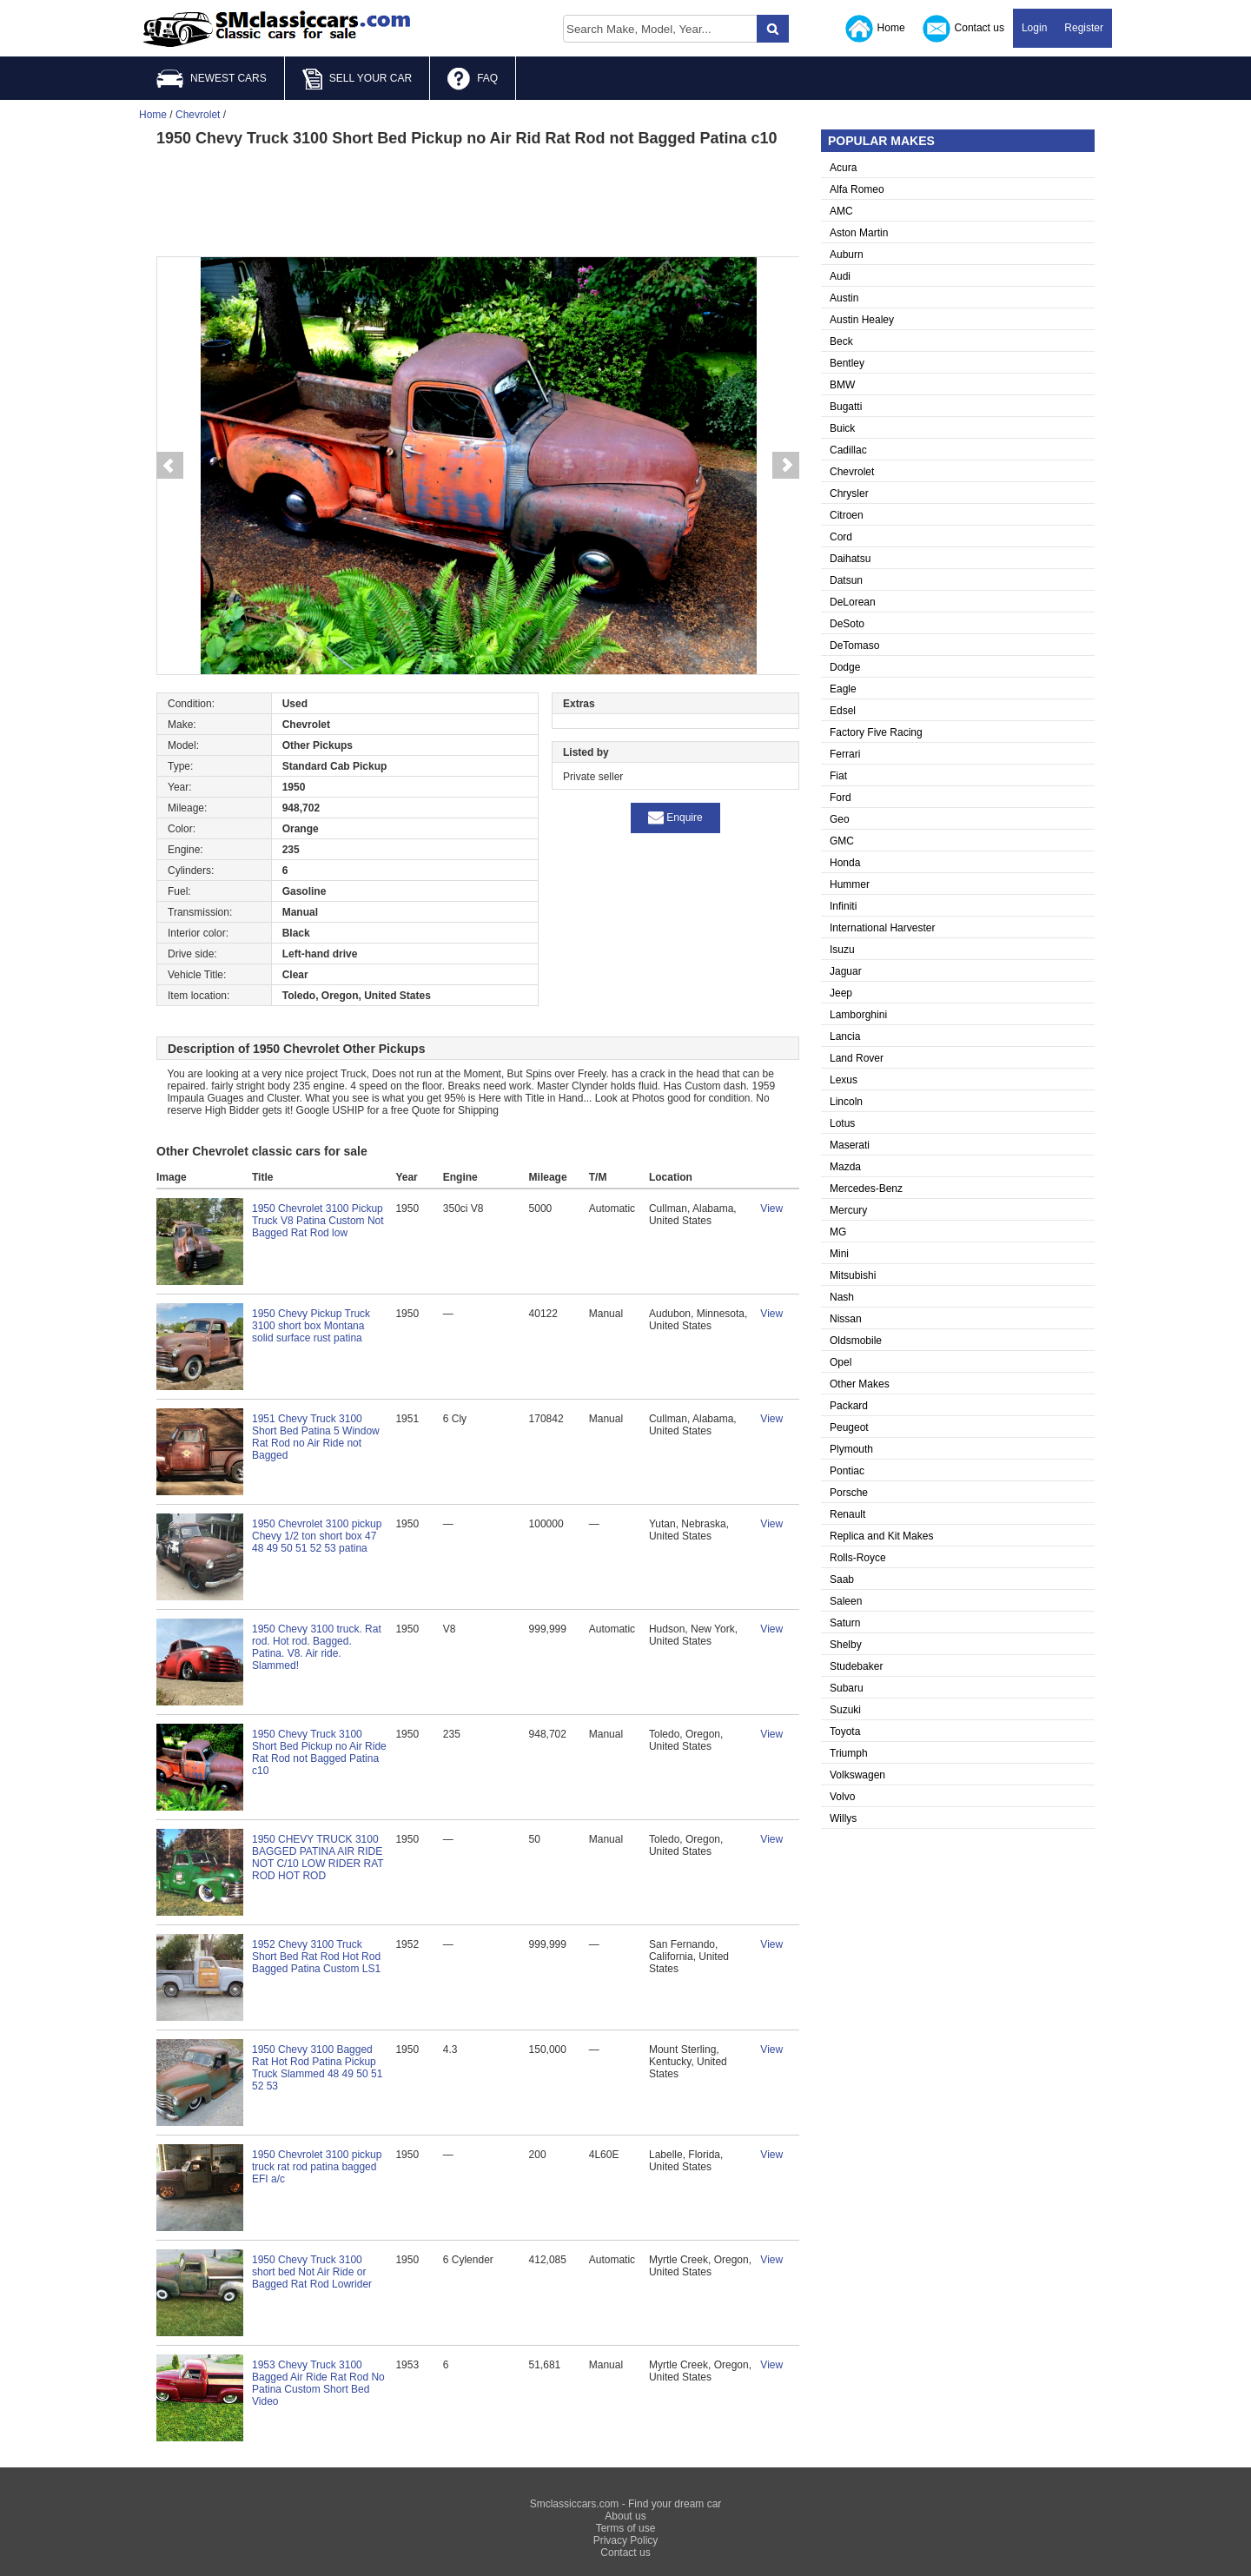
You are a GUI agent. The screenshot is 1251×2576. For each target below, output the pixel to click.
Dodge (845, 667)
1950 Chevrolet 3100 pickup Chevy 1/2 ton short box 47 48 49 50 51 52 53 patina (316, 1536)
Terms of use (626, 2528)
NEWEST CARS (211, 79)
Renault (847, 1514)
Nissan (846, 1319)
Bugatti (846, 407)
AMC (841, 211)
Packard (849, 1406)
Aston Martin (859, 233)
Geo (840, 819)
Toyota (845, 1731)
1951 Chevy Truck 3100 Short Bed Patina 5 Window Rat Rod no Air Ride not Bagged (316, 1437)
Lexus (843, 1080)
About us (625, 2516)
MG (838, 1232)
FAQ (472, 79)
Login (1034, 28)
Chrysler (849, 493)
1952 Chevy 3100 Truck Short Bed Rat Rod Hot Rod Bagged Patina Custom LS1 (316, 1956)
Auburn (847, 254)
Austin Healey (862, 320)
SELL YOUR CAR (357, 79)
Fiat (838, 776)
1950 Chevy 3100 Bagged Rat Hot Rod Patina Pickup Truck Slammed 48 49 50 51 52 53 (317, 2067)
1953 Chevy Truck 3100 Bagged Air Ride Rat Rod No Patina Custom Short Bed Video (318, 2383)
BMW (842, 385)
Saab (842, 1579)
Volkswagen (857, 1775)
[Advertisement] (477, 200)
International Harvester (882, 928)
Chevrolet (852, 472)
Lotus (842, 1123)
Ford (840, 797)
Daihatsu (850, 559)
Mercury (848, 1210)
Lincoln (846, 1102)
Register (1083, 28)
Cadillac (848, 450)
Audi (840, 276)
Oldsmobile (856, 1340)
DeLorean (853, 602)
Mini (839, 1254)
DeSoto (847, 624)
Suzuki (845, 1710)
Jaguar (846, 971)
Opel (840, 1362)
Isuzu (842, 950)
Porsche (849, 1493)
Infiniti (843, 906)
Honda (845, 863)
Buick (842, 428)
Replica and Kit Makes (881, 1536)
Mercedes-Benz (866, 1188)
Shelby (846, 1645)
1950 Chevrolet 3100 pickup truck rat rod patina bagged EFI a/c (316, 2167)
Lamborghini (858, 1015)
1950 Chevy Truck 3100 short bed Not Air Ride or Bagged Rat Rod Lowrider (312, 2272)
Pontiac (847, 1471)
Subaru (847, 1688)
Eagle (843, 689)
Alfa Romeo (857, 189)
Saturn (845, 1623)
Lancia (845, 1036)
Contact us (963, 29)
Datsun (846, 580)
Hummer (850, 884)
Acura (843, 168)
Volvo (842, 1797)
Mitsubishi (853, 1275)
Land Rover (857, 1058)
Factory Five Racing (876, 732)
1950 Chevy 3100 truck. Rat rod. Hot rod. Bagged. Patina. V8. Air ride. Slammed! (316, 1647)
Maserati (850, 1145)
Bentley (847, 363)
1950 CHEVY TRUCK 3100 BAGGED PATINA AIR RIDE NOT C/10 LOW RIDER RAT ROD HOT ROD (317, 1857)
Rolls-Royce (858, 1558)
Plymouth (851, 1449)
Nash (842, 1297)
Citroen (847, 515)
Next (786, 466)
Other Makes (860, 1384)
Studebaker (856, 1666)
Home (875, 29)
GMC (842, 841)
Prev (169, 466)
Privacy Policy (626, 2540)
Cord (841, 537)
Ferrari (845, 754)
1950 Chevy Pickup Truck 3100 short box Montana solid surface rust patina (311, 1326)
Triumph (849, 1753)
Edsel (843, 711)
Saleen (846, 1601)
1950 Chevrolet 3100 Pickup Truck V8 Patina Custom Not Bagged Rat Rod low (318, 1220)
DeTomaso (854, 645)
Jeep (841, 993)
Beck (841, 341)
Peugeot (849, 1427)
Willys (843, 1818)
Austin (844, 298)
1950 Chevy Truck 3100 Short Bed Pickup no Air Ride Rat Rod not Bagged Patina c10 (319, 1752)
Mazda (845, 1167)
